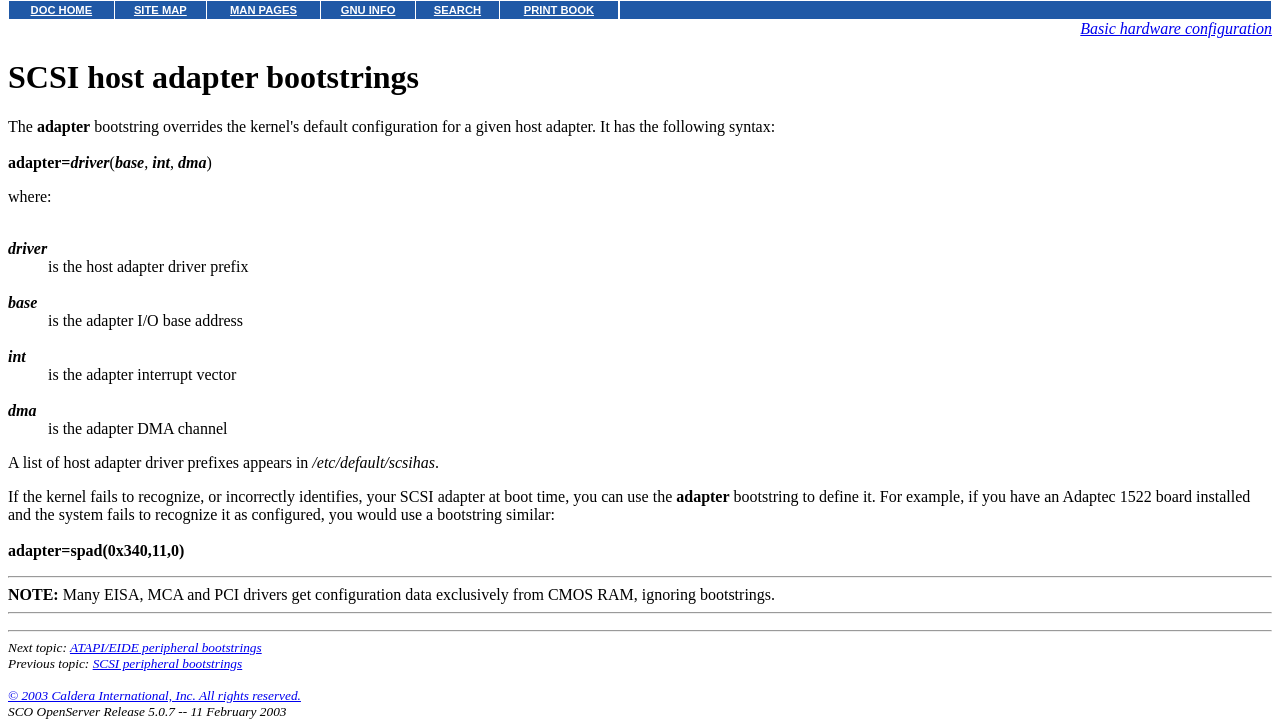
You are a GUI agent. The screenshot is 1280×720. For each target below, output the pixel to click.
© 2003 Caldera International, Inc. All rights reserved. (154, 695)
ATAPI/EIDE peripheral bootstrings (166, 647)
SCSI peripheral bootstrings (168, 663)
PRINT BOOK (559, 10)
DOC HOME (62, 10)
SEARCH (457, 10)
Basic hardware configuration (1176, 28)
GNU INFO (368, 10)
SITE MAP (160, 10)
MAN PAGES (263, 10)
